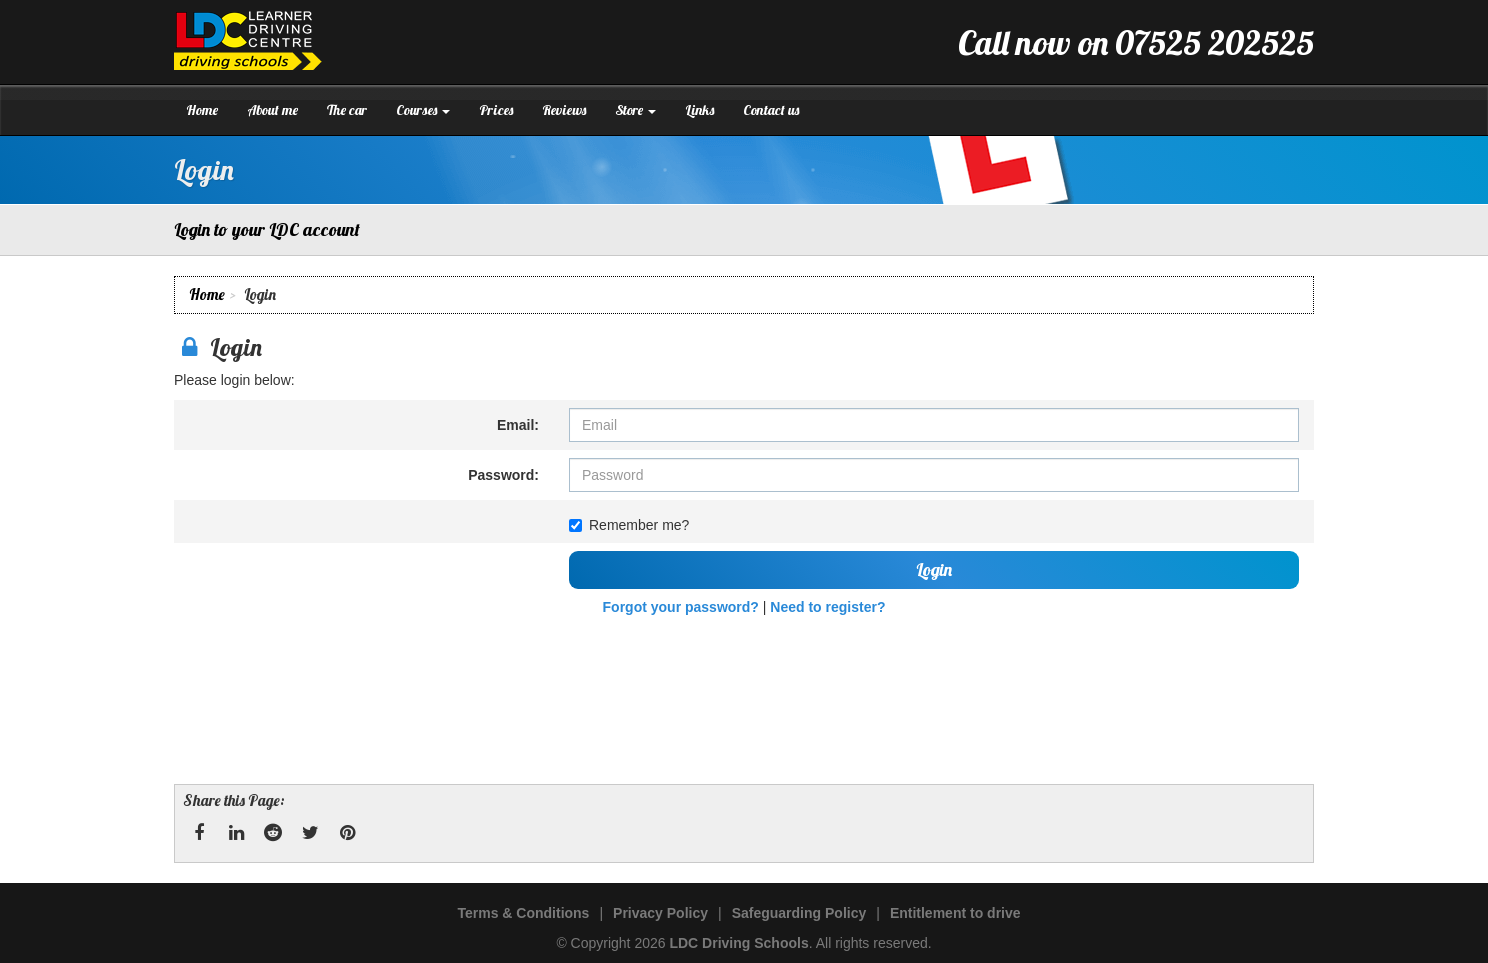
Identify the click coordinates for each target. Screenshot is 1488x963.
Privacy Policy (660, 913)
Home (202, 110)
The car (347, 110)
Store (635, 110)
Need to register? (827, 607)
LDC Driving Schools (738, 943)
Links (699, 110)
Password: (503, 475)
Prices (496, 110)
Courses (423, 110)
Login (934, 569)
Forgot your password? (681, 607)
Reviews (564, 110)
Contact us (771, 110)
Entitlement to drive (955, 913)
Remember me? (629, 525)
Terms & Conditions (523, 913)
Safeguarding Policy (799, 913)
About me (272, 110)
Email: (518, 425)
